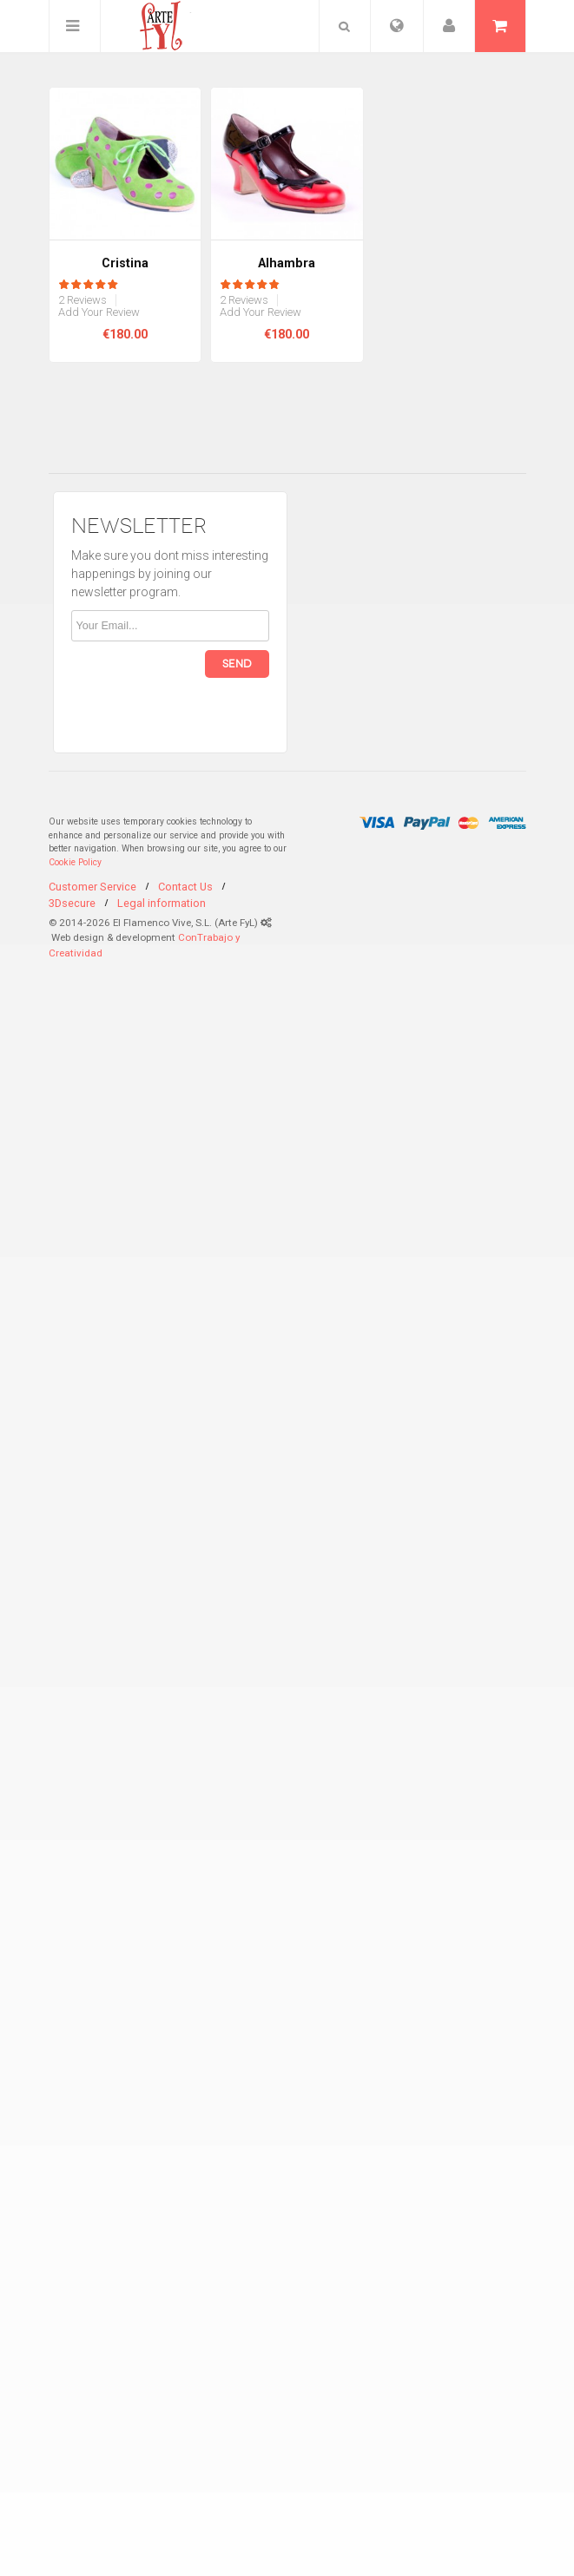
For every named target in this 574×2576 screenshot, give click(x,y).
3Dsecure (72, 903)
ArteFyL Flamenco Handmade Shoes (154, 26)
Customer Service (92, 886)
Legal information (161, 903)
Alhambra (286, 263)
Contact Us (185, 886)
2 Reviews (82, 300)
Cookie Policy (75, 862)
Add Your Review (99, 312)
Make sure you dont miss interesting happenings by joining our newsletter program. (169, 574)
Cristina (125, 263)
